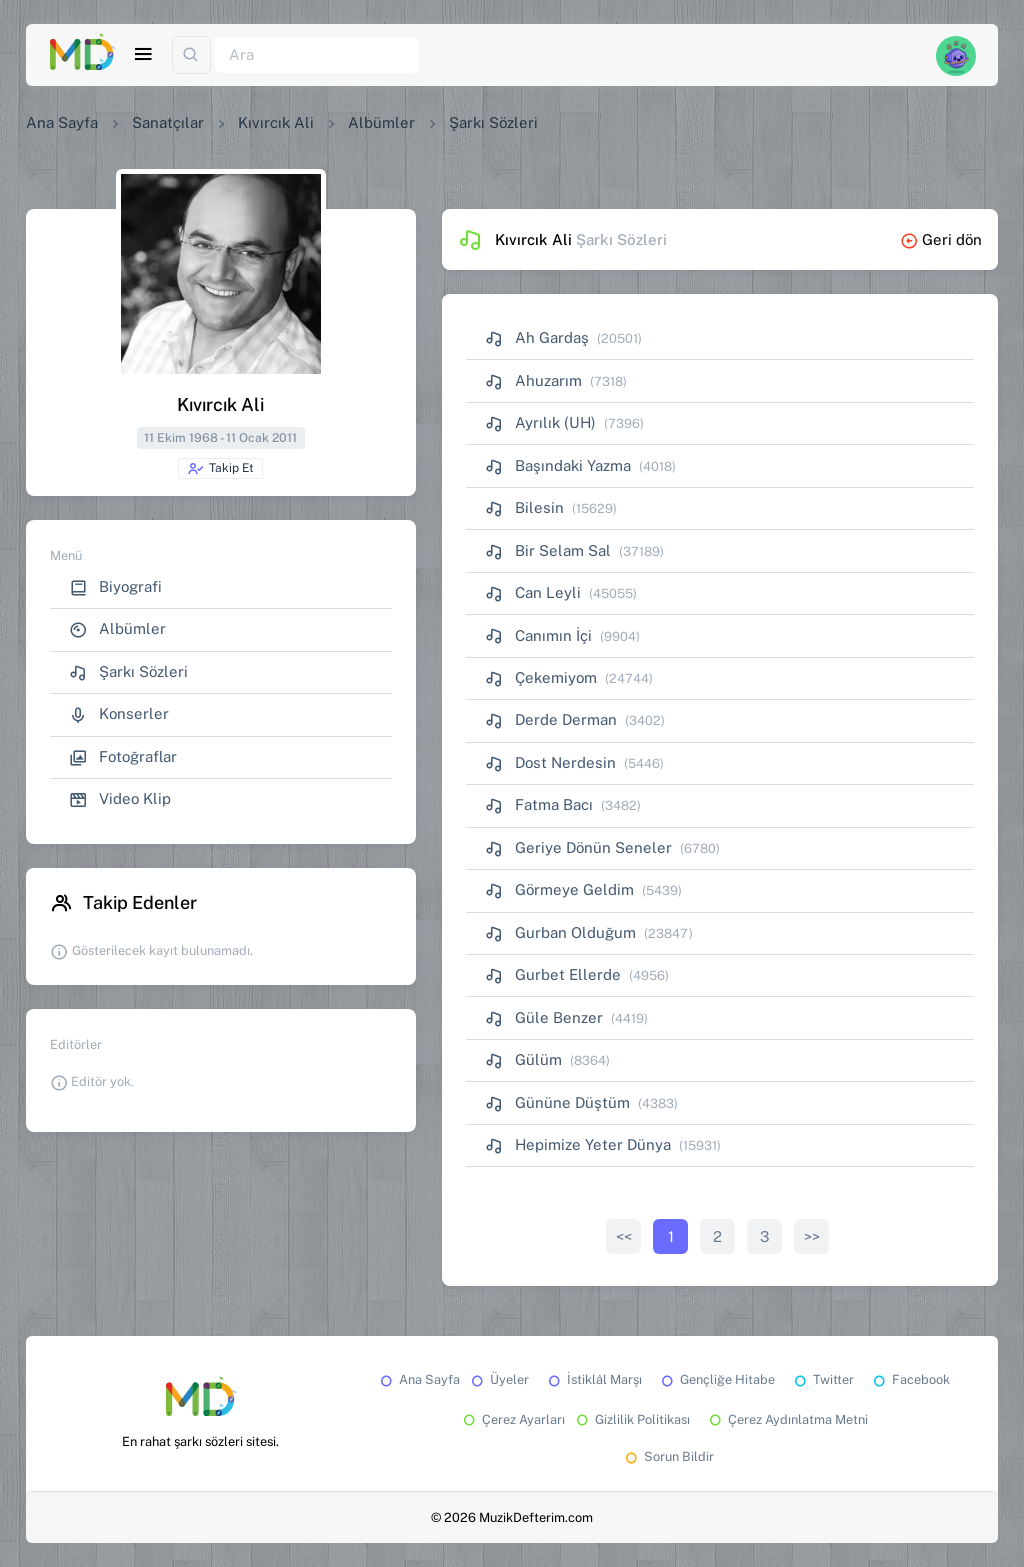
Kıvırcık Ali (276, 122)
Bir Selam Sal (548, 550)
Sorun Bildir (668, 1456)
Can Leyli (533, 592)
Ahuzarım (533, 380)
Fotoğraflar (123, 757)
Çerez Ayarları (512, 1419)
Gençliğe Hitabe (716, 1379)
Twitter (822, 1379)
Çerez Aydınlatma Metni (787, 1419)
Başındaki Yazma (558, 465)
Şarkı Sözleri (128, 672)
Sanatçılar (168, 122)
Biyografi (115, 587)
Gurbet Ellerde (553, 974)
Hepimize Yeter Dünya (578, 1144)
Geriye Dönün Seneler (578, 847)
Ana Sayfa (62, 122)
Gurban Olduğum (560, 932)
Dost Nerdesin (550, 762)
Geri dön (941, 239)
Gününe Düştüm (557, 1102)
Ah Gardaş (537, 337)
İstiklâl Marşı (593, 1379)
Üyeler (498, 1379)
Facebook (910, 1379)
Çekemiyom (541, 677)
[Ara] (317, 55)
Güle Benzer (544, 1017)
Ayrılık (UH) (540, 422)
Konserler (119, 714)
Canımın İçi (538, 635)
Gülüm (523, 1059)
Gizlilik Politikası (631, 1419)
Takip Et (220, 469)
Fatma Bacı (539, 804)
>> (812, 1236)
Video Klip (120, 799)
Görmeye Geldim (559, 889)
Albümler (381, 122)
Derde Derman (551, 719)
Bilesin (524, 507)
